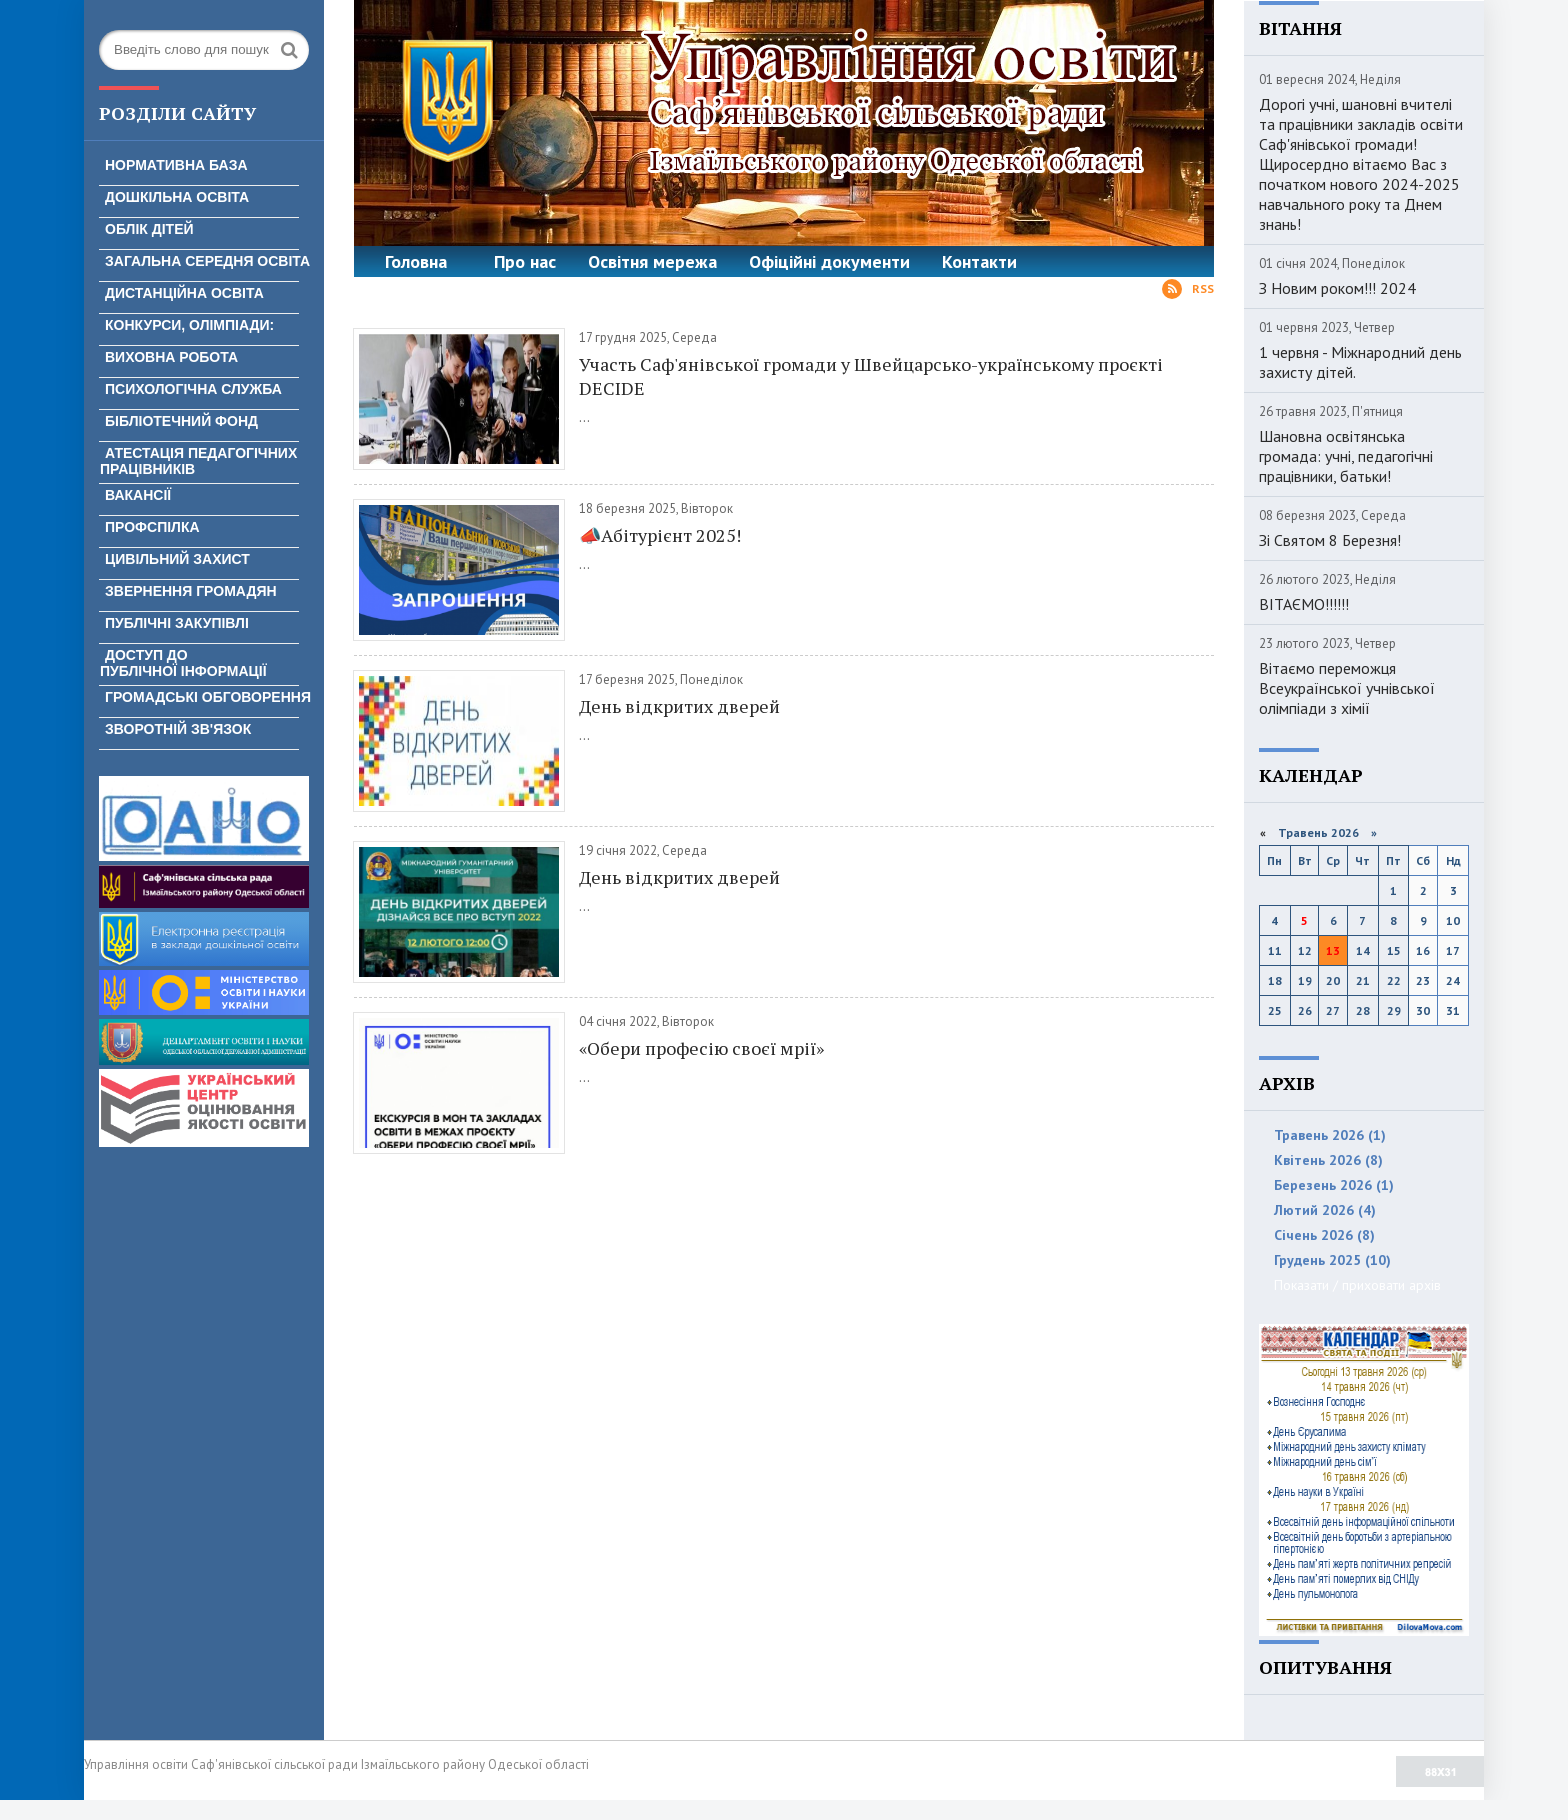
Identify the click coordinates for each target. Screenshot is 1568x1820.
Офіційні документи (829, 261)
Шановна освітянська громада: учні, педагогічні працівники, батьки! (1346, 456)
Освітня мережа (652, 261)
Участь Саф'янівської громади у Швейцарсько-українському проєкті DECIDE (871, 376)
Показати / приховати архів (1357, 1285)
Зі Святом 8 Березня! (1330, 540)
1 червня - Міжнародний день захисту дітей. (1360, 362)
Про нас (525, 261)
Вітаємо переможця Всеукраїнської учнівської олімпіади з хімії (1347, 688)
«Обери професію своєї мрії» (701, 1048)
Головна (416, 261)
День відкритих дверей (679, 706)
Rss (1188, 289)
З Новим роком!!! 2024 (1337, 288)
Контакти (979, 261)
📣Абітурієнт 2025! (660, 535)
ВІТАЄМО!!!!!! (1304, 604)
